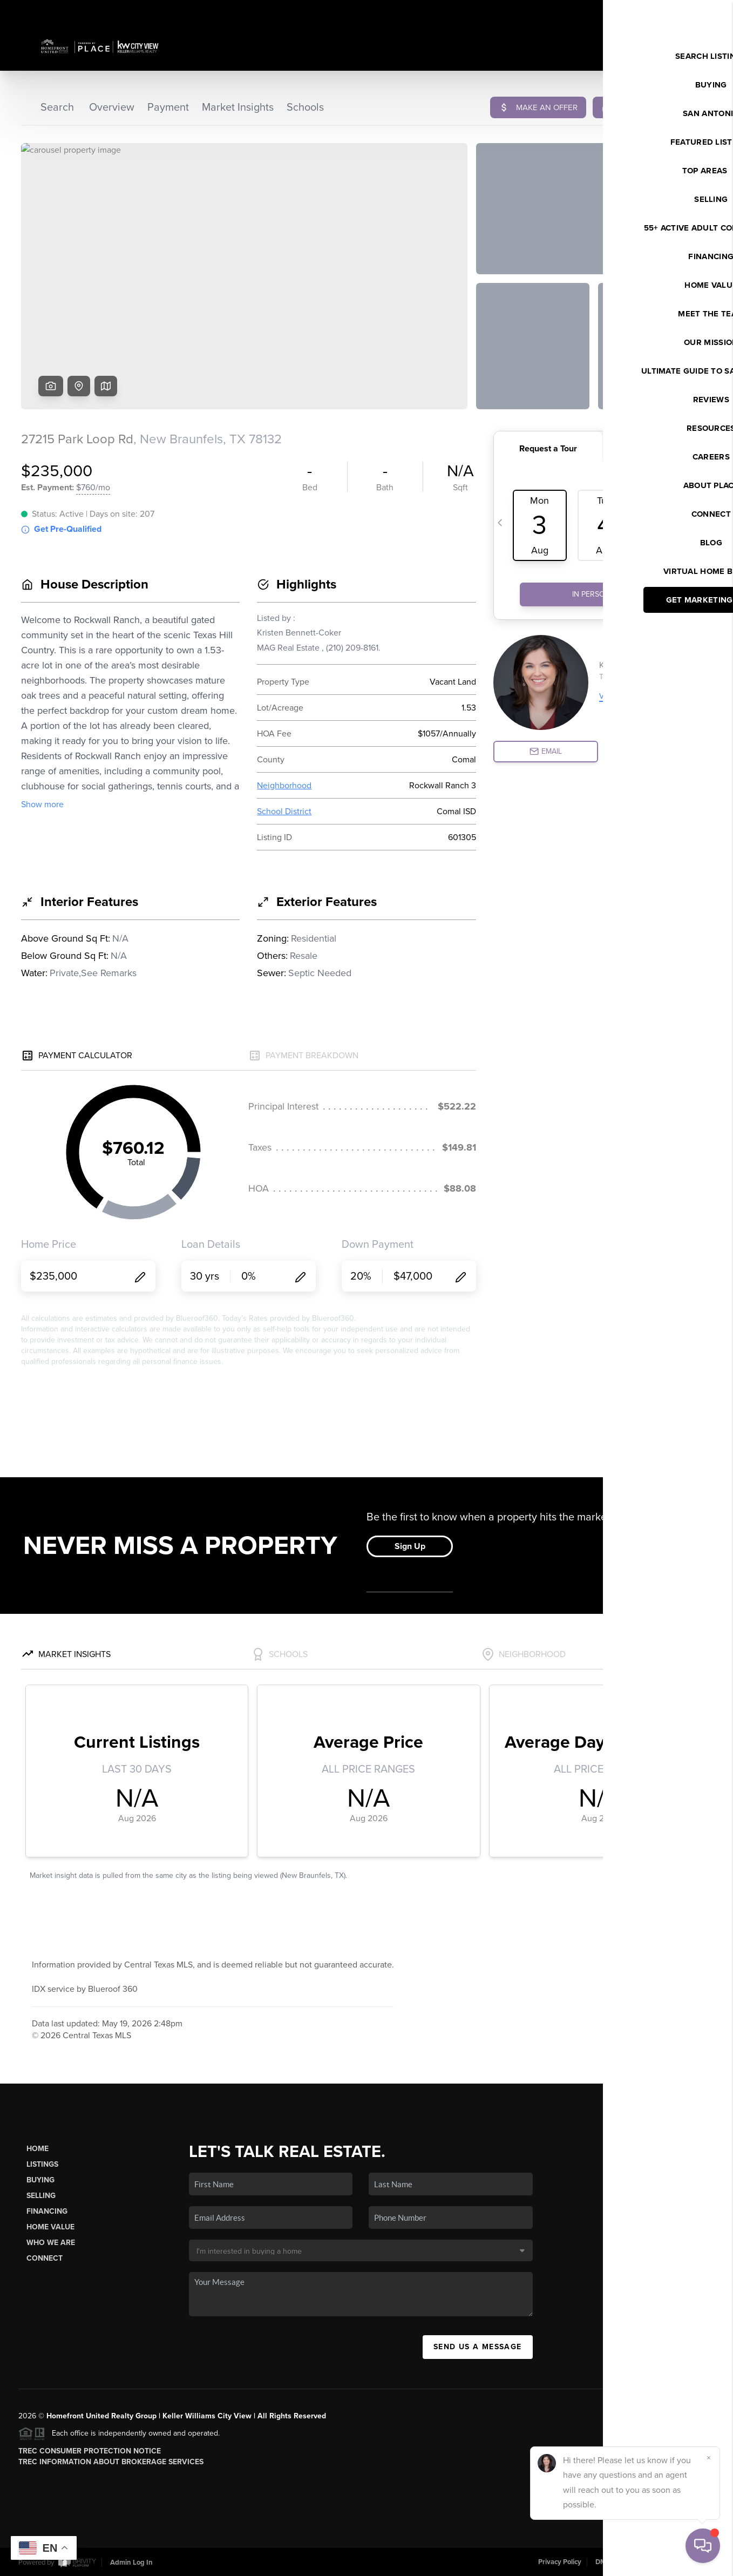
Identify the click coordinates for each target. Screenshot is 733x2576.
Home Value (50, 2227)
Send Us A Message (477, 2346)
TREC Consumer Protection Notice (89, 2451)
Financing (46, 2211)
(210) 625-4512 (633, 2347)
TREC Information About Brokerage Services (110, 2461)
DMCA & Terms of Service (635, 2562)
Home (37, 2148)
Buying (40, 2180)
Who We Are (50, 2242)
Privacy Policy (559, 2562)
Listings (42, 2164)
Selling (41, 2195)
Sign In (690, 11)
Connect (44, 2258)
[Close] (708, 2457)
